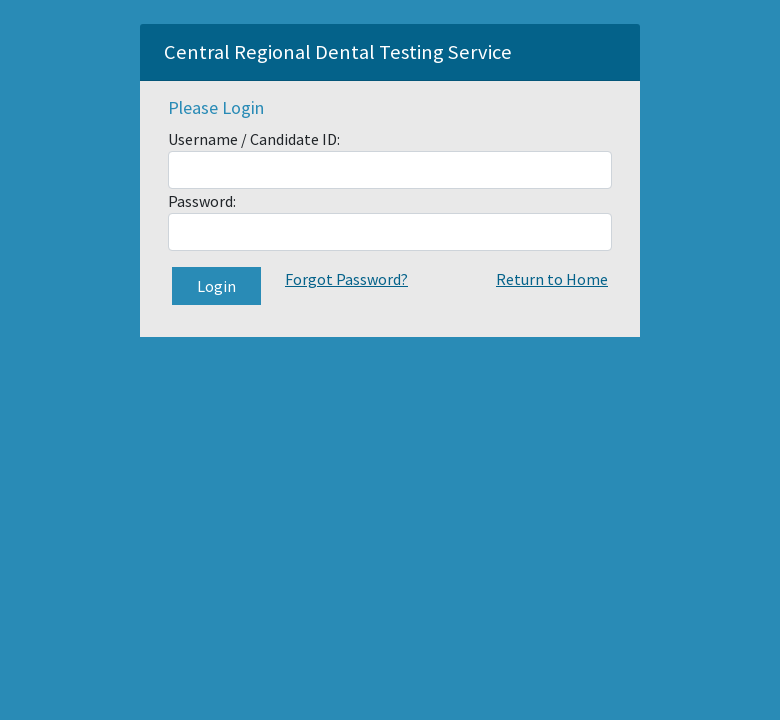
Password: (202, 201)
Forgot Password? (346, 279)
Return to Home (552, 279)
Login (216, 286)
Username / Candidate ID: (254, 139)
